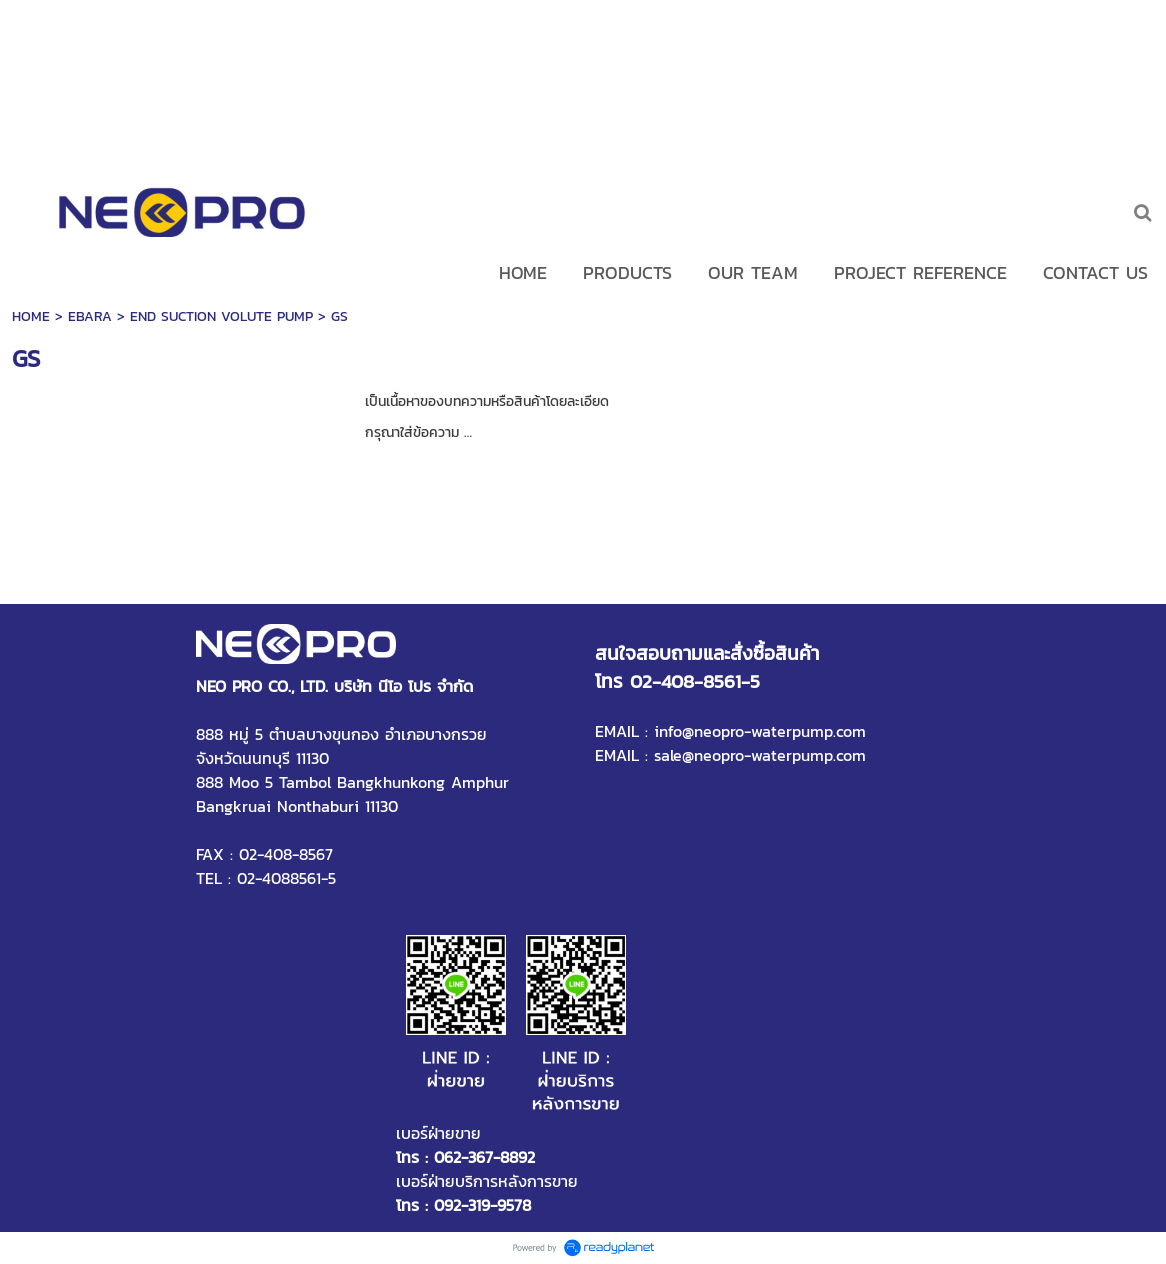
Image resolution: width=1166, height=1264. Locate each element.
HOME (31, 316)
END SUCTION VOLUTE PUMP (221, 316)
